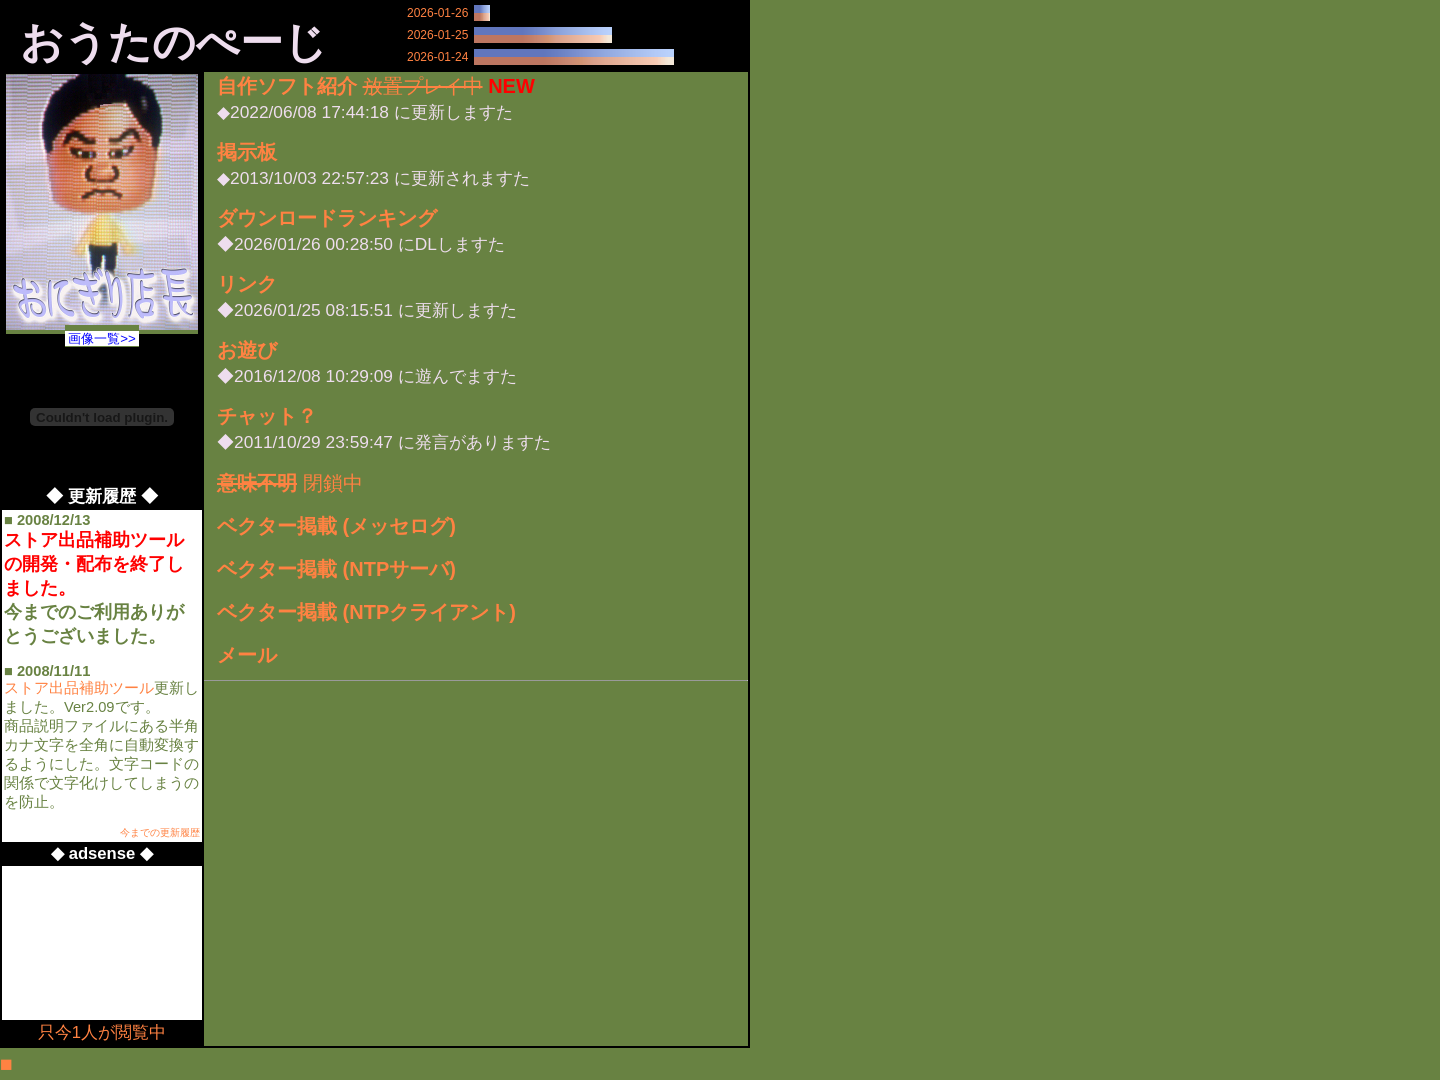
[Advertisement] (94, 943)
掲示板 (247, 152)
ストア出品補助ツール (79, 688)
